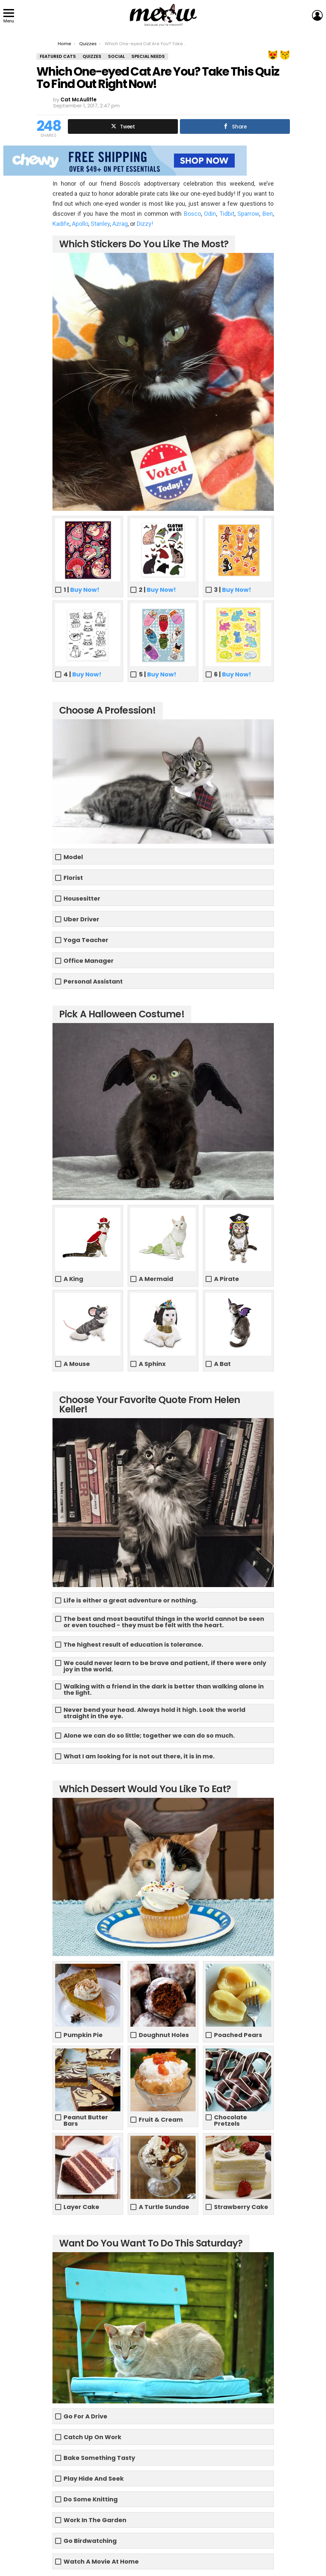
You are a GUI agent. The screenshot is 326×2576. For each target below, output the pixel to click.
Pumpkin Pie (83, 2035)
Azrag (120, 223)
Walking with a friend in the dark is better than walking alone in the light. (164, 1689)
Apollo (80, 223)
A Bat (222, 1364)
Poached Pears (238, 2035)
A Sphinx (152, 1364)
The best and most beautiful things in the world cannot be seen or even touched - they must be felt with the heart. (164, 1622)
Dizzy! (145, 223)
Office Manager (89, 960)
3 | (232, 589)
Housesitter (82, 898)
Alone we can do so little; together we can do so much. (149, 1735)
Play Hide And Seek (94, 2478)
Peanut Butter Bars (86, 2120)
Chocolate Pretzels (230, 2120)
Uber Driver (81, 919)
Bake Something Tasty (99, 2458)
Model (73, 857)
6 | (232, 674)
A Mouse (77, 1364)
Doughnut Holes (164, 2035)
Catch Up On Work (92, 2437)
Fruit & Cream (161, 2119)
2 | (157, 589)
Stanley (100, 223)
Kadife (61, 223)
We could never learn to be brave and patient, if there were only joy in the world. (165, 1666)
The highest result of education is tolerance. (133, 1644)
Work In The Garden (95, 2520)
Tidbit (226, 213)
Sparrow (248, 213)
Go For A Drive (85, 2416)
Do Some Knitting (91, 2499)
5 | (157, 674)
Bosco (192, 213)
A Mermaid (156, 1279)
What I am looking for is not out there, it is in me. (139, 1756)
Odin (210, 213)
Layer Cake (81, 2207)
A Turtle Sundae (164, 2207)
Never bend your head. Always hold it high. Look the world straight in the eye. (154, 1713)
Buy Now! (84, 589)
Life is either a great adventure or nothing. (131, 1600)
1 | (81, 589)
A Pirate (226, 1279)
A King (73, 1279)
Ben (267, 213)
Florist (73, 878)
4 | (82, 674)
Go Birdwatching (90, 2541)
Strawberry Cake (241, 2207)
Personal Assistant (93, 981)
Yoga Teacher (86, 940)
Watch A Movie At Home (101, 2561)
